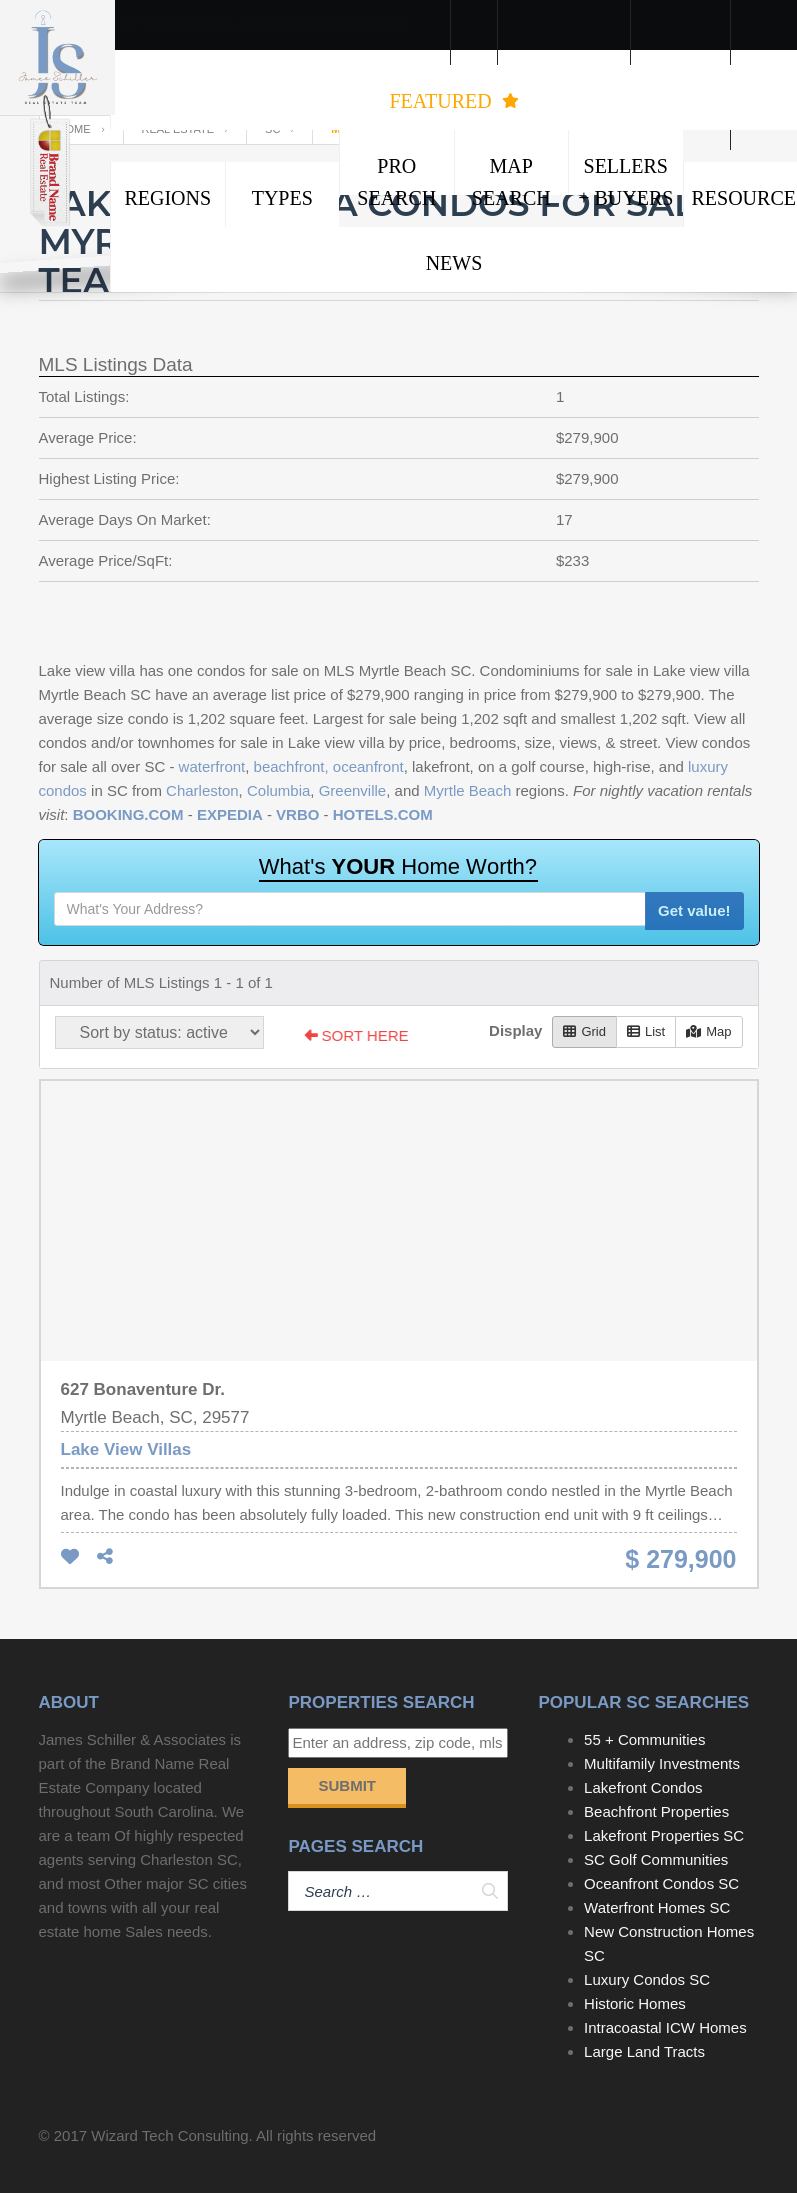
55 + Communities (644, 1739)
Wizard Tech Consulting (169, 2135)
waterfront (212, 766)
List (646, 1031)
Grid (584, 1031)
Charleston (202, 790)
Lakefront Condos (643, 1787)
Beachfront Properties (656, 1811)
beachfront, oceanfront (329, 766)
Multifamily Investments (662, 1763)
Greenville (353, 790)
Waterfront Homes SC (657, 1907)
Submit (347, 1785)
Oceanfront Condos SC (661, 1883)
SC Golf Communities (656, 1859)
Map (708, 1031)
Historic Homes (635, 2003)
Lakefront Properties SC (664, 1835)
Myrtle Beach (468, 790)
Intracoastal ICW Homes (665, 2027)
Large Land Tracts (644, 2051)
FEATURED (453, 101)
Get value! (694, 910)
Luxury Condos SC (647, 1979)
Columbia (278, 790)
